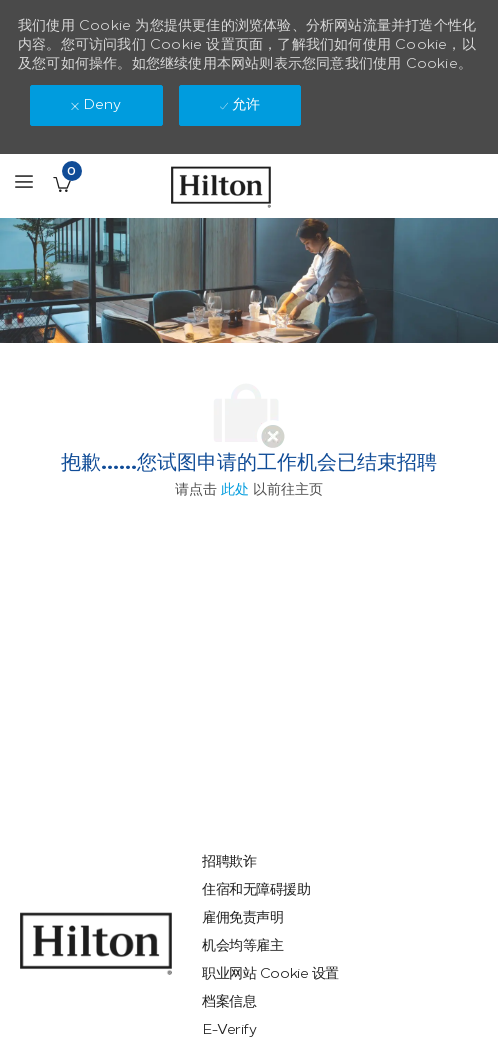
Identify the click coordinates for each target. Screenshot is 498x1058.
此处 (235, 489)
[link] (96, 943)
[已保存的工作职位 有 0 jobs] (62, 184)
